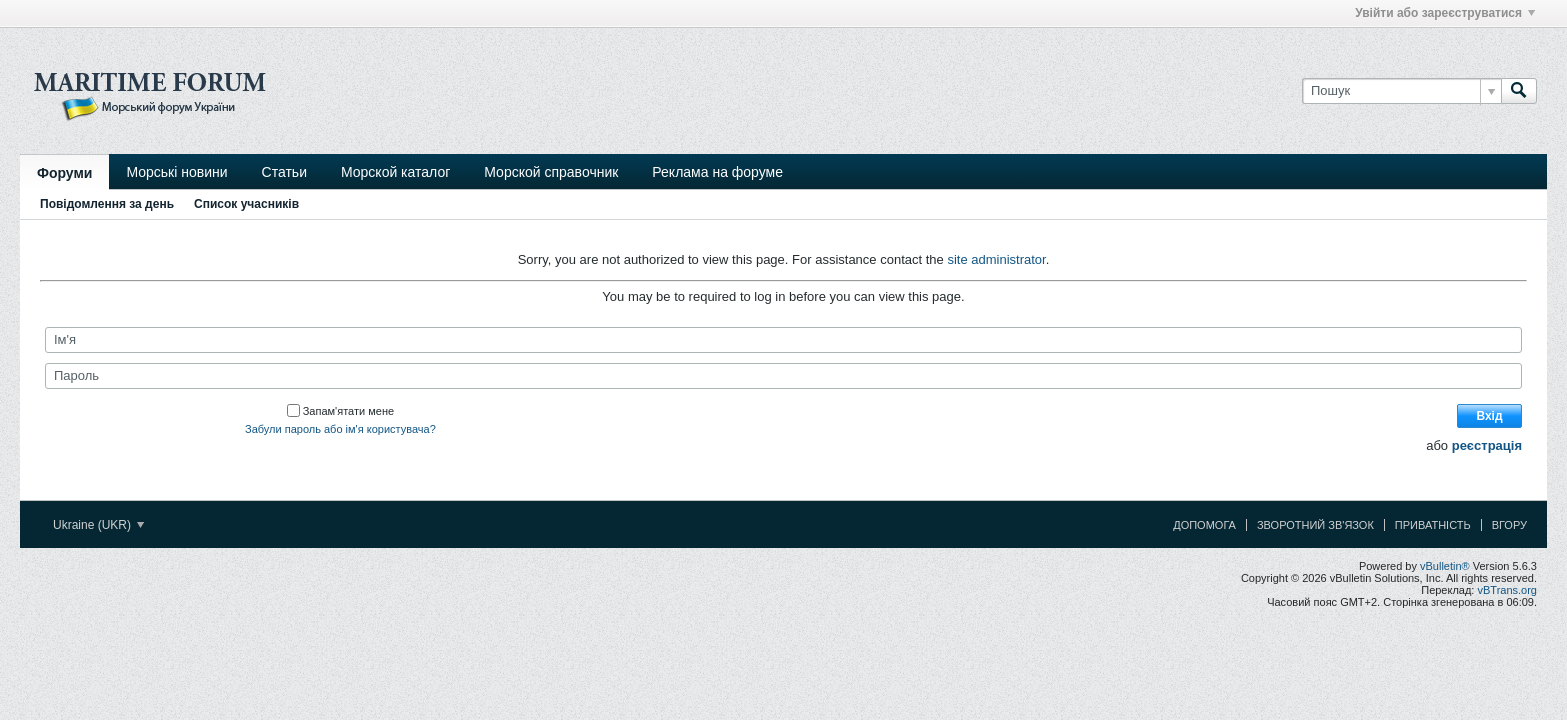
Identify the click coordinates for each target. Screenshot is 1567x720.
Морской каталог (395, 172)
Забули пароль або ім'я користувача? (340, 429)
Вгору (1509, 525)
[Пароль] (783, 376)
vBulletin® (1445, 566)
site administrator (996, 259)
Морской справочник (551, 172)
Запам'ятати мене (340, 411)
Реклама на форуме (717, 172)
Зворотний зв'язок (1315, 525)
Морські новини (176, 172)
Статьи (284, 172)
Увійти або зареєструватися (1445, 13)
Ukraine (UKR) (98, 525)
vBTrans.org (1507, 590)
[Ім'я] (783, 340)
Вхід (1489, 416)
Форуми (64, 173)
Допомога (1204, 525)
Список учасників (246, 204)
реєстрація (1487, 445)
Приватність (1433, 525)
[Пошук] (1401, 91)
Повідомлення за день (107, 204)
